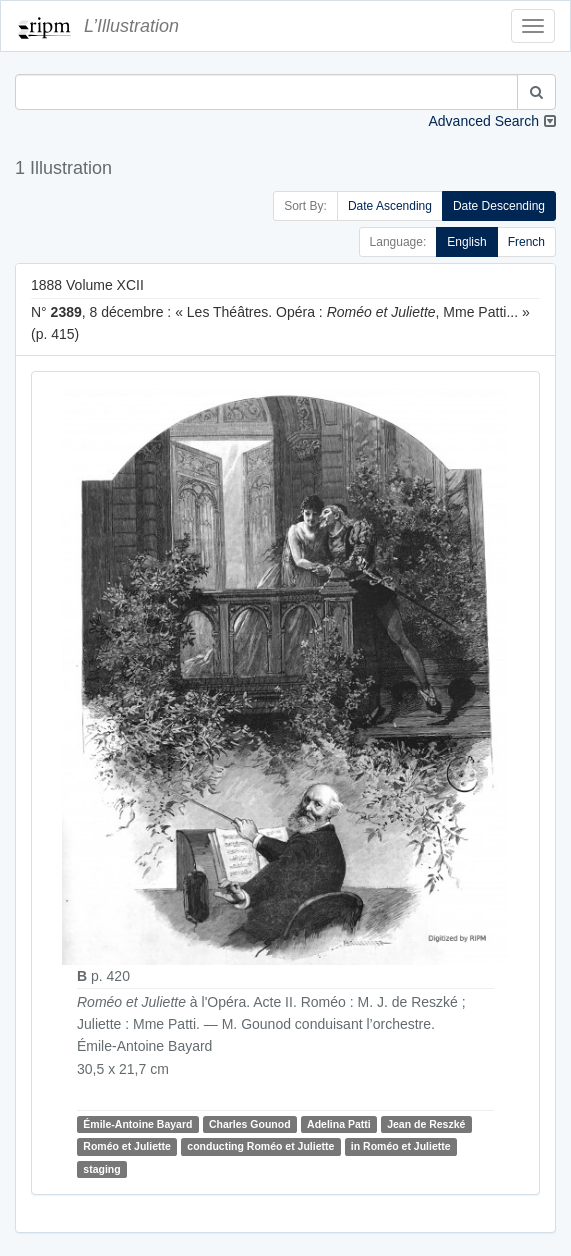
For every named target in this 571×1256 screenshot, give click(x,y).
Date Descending (499, 206)
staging (101, 1169)
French (526, 242)
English (466, 242)
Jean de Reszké (426, 1124)
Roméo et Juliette (127, 1146)
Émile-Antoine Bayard (137, 1124)
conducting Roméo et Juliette (260, 1146)
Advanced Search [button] (483, 121)
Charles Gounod (250, 1124)
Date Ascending (390, 206)
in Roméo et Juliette (401, 1146)
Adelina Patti (339, 1124)
